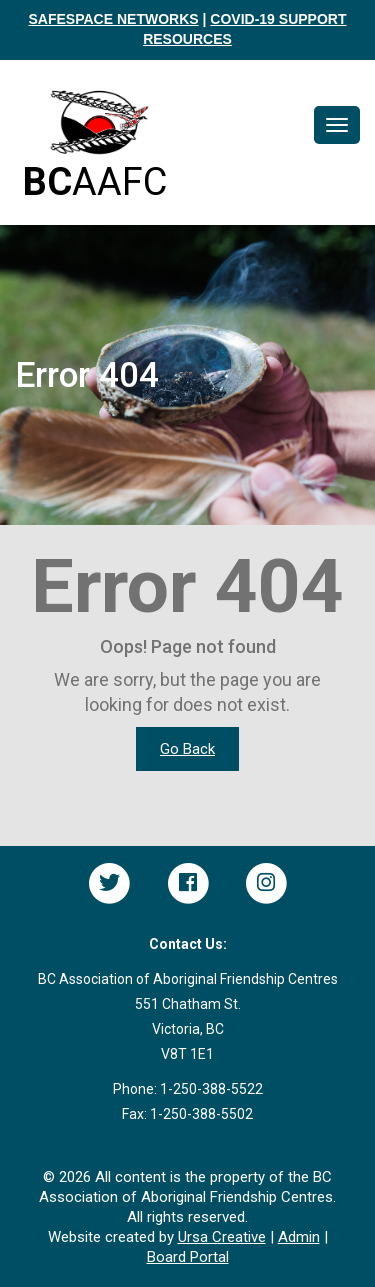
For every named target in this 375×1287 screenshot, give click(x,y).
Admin (299, 1237)
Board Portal (188, 1257)
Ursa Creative (222, 1237)
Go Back (187, 749)
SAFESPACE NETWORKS (114, 19)
